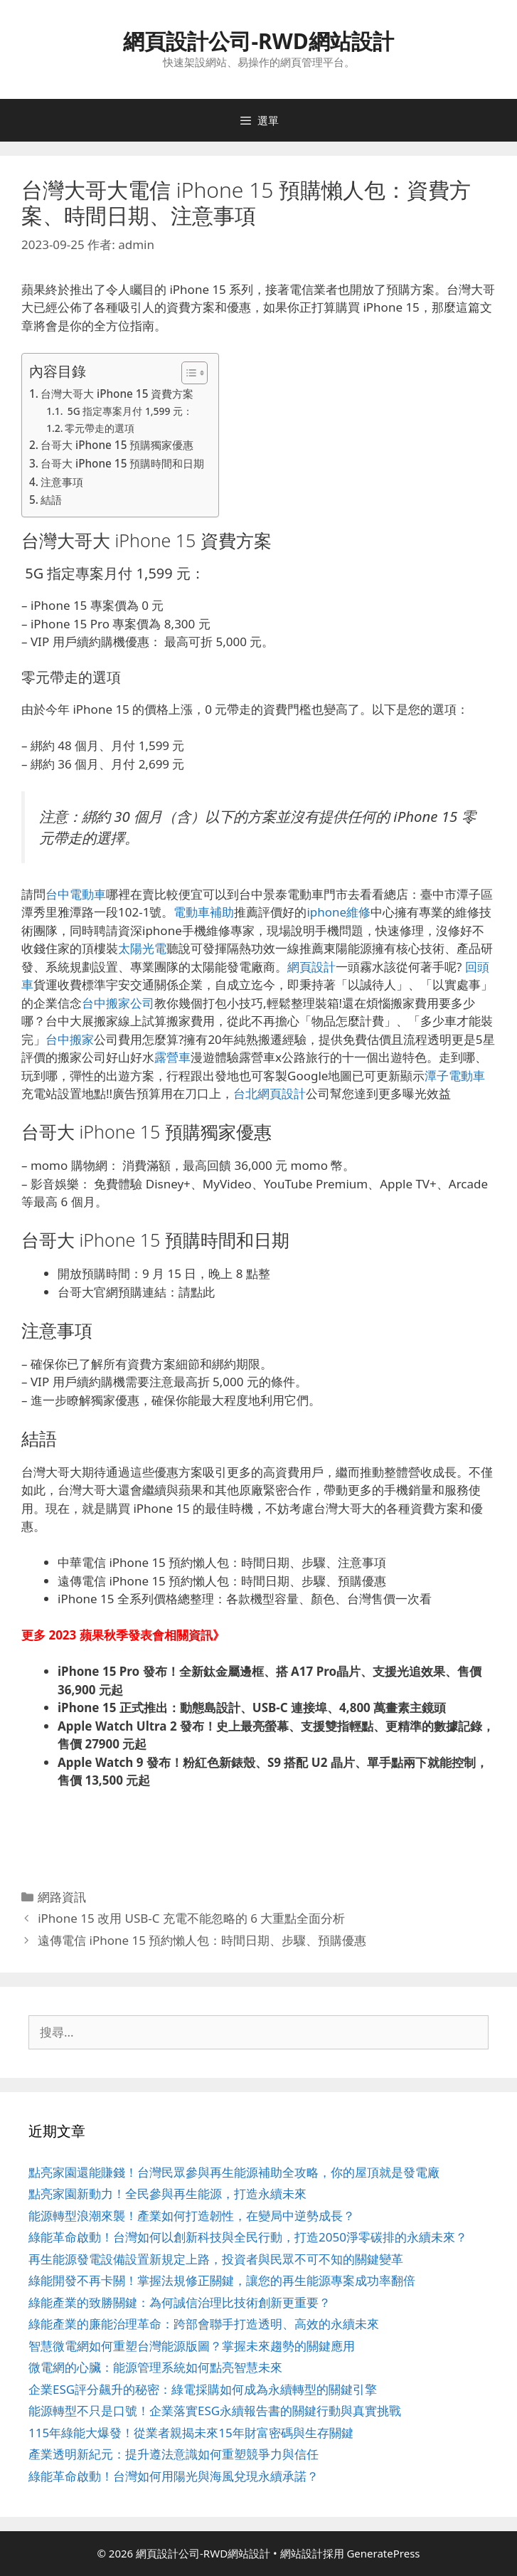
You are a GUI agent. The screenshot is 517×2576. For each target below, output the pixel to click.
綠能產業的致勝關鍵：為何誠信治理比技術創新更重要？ (179, 2302)
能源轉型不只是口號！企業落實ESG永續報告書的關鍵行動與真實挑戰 (214, 2410)
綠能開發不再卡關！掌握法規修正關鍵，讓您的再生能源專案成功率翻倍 (221, 2280)
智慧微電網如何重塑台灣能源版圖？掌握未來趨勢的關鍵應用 (191, 2346)
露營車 (172, 1057)
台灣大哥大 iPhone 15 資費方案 (117, 393)
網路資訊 (62, 1897)
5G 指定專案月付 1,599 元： (129, 411)
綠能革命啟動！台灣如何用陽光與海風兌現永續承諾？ (173, 2476)
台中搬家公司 (118, 1003)
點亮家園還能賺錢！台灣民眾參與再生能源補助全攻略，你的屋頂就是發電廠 (233, 2172)
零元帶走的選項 (99, 428)
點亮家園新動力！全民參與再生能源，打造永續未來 (167, 2193)
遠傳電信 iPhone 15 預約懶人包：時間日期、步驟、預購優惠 (202, 1940)
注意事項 (62, 482)
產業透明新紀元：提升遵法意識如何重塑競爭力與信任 (173, 2454)
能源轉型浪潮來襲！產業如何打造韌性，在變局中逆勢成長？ (191, 2215)
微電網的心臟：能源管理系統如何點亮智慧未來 (155, 2367)
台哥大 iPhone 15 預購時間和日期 (122, 463)
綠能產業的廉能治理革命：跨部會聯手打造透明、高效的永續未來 (203, 2324)
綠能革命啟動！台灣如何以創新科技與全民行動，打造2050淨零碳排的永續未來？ (247, 2237)
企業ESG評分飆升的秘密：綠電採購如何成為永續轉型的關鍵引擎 (202, 2389)
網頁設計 (311, 967)
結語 (51, 499)
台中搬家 (70, 1039)
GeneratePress (383, 2553)
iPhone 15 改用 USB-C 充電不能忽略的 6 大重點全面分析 (191, 1918)
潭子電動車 (455, 1075)
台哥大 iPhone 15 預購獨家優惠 (117, 445)
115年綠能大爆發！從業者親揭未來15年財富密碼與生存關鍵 (190, 2432)
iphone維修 (339, 912)
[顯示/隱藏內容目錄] (187, 373)
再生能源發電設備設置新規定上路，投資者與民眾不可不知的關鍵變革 (215, 2259)
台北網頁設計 (269, 1093)
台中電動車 (76, 894)
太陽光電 (142, 948)
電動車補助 (204, 912)
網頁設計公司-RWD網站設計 (258, 41)
